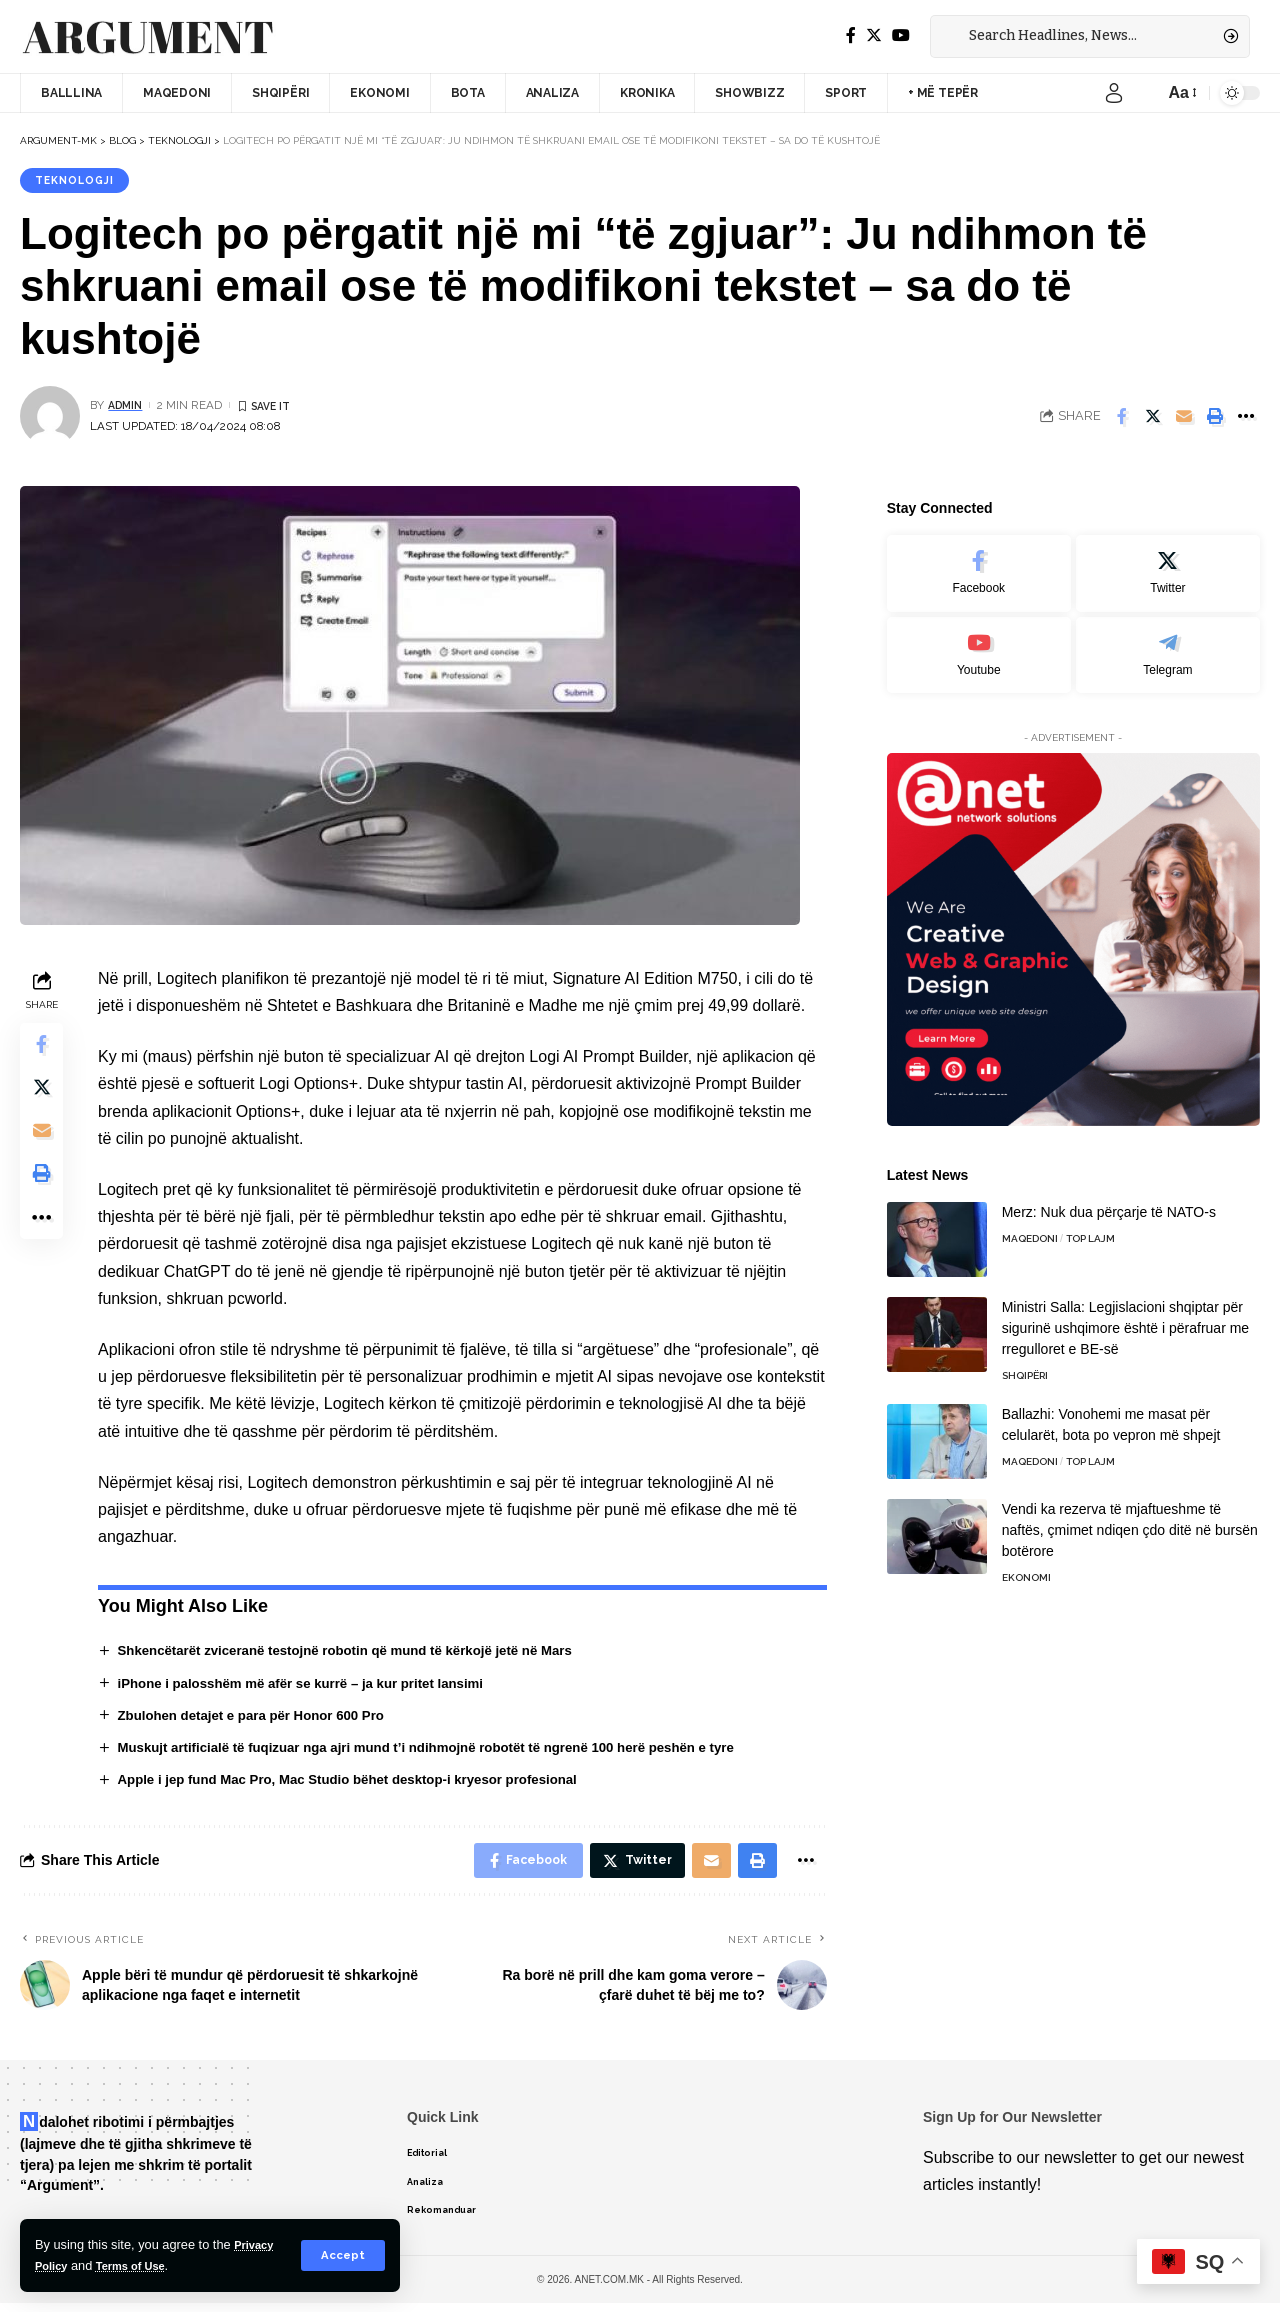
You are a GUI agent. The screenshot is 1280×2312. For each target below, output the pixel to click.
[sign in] (1114, 93)
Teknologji (79, 181)
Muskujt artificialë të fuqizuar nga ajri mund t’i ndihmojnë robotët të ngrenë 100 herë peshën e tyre (445, 1751)
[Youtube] (979, 642)
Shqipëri (1025, 1364)
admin (127, 407)
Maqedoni (1030, 1227)
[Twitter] (874, 35)
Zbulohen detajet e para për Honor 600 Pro (260, 1718)
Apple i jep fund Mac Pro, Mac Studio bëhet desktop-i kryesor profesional (362, 1784)
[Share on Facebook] (1122, 419)
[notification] (1144, 93)
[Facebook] (851, 35)
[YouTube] (901, 35)
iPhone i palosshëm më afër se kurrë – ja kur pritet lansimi (312, 1686)
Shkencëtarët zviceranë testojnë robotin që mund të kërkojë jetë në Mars (360, 1653)
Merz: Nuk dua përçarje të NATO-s (1109, 1201)
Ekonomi (1026, 1566)
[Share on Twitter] (1153, 419)
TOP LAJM (1090, 1227)
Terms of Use (141, 2265)
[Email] (1184, 419)
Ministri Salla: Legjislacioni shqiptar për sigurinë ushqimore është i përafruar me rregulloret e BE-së (1125, 1317)
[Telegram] (1168, 642)
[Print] (1215, 419)
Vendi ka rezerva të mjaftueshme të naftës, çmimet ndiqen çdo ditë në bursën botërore (1130, 1519)
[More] (1246, 419)
